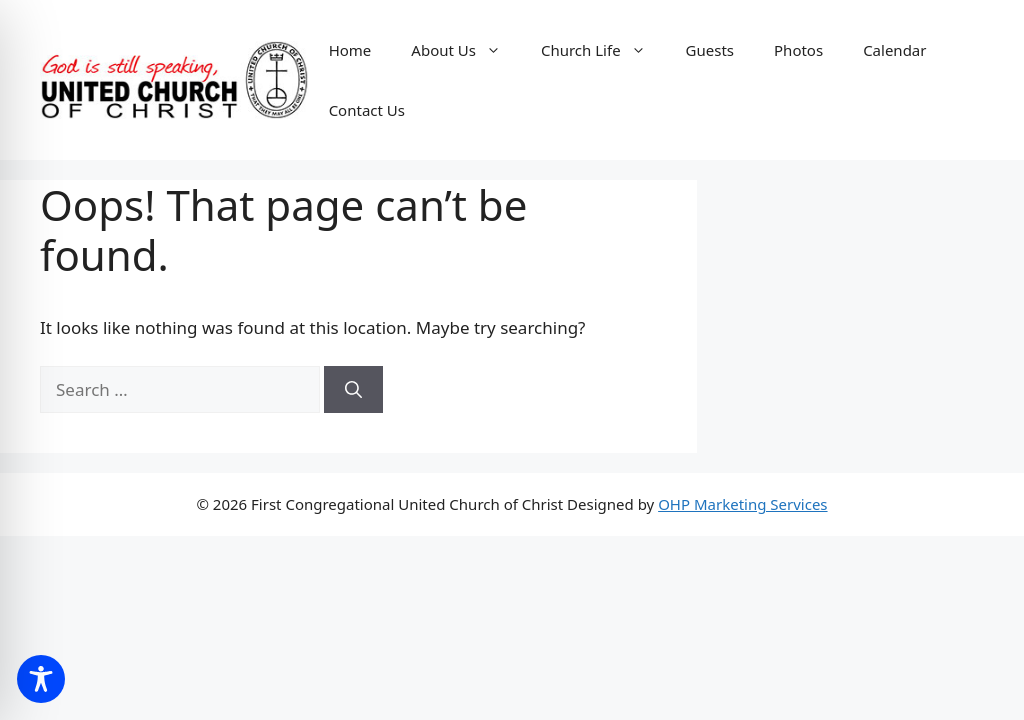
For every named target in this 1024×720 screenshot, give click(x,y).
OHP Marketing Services (742, 504)
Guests (710, 50)
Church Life (603, 50)
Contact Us (367, 110)
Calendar (894, 50)
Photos (798, 50)
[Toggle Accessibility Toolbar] (41, 679)
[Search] (353, 390)
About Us (466, 50)
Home (350, 50)
